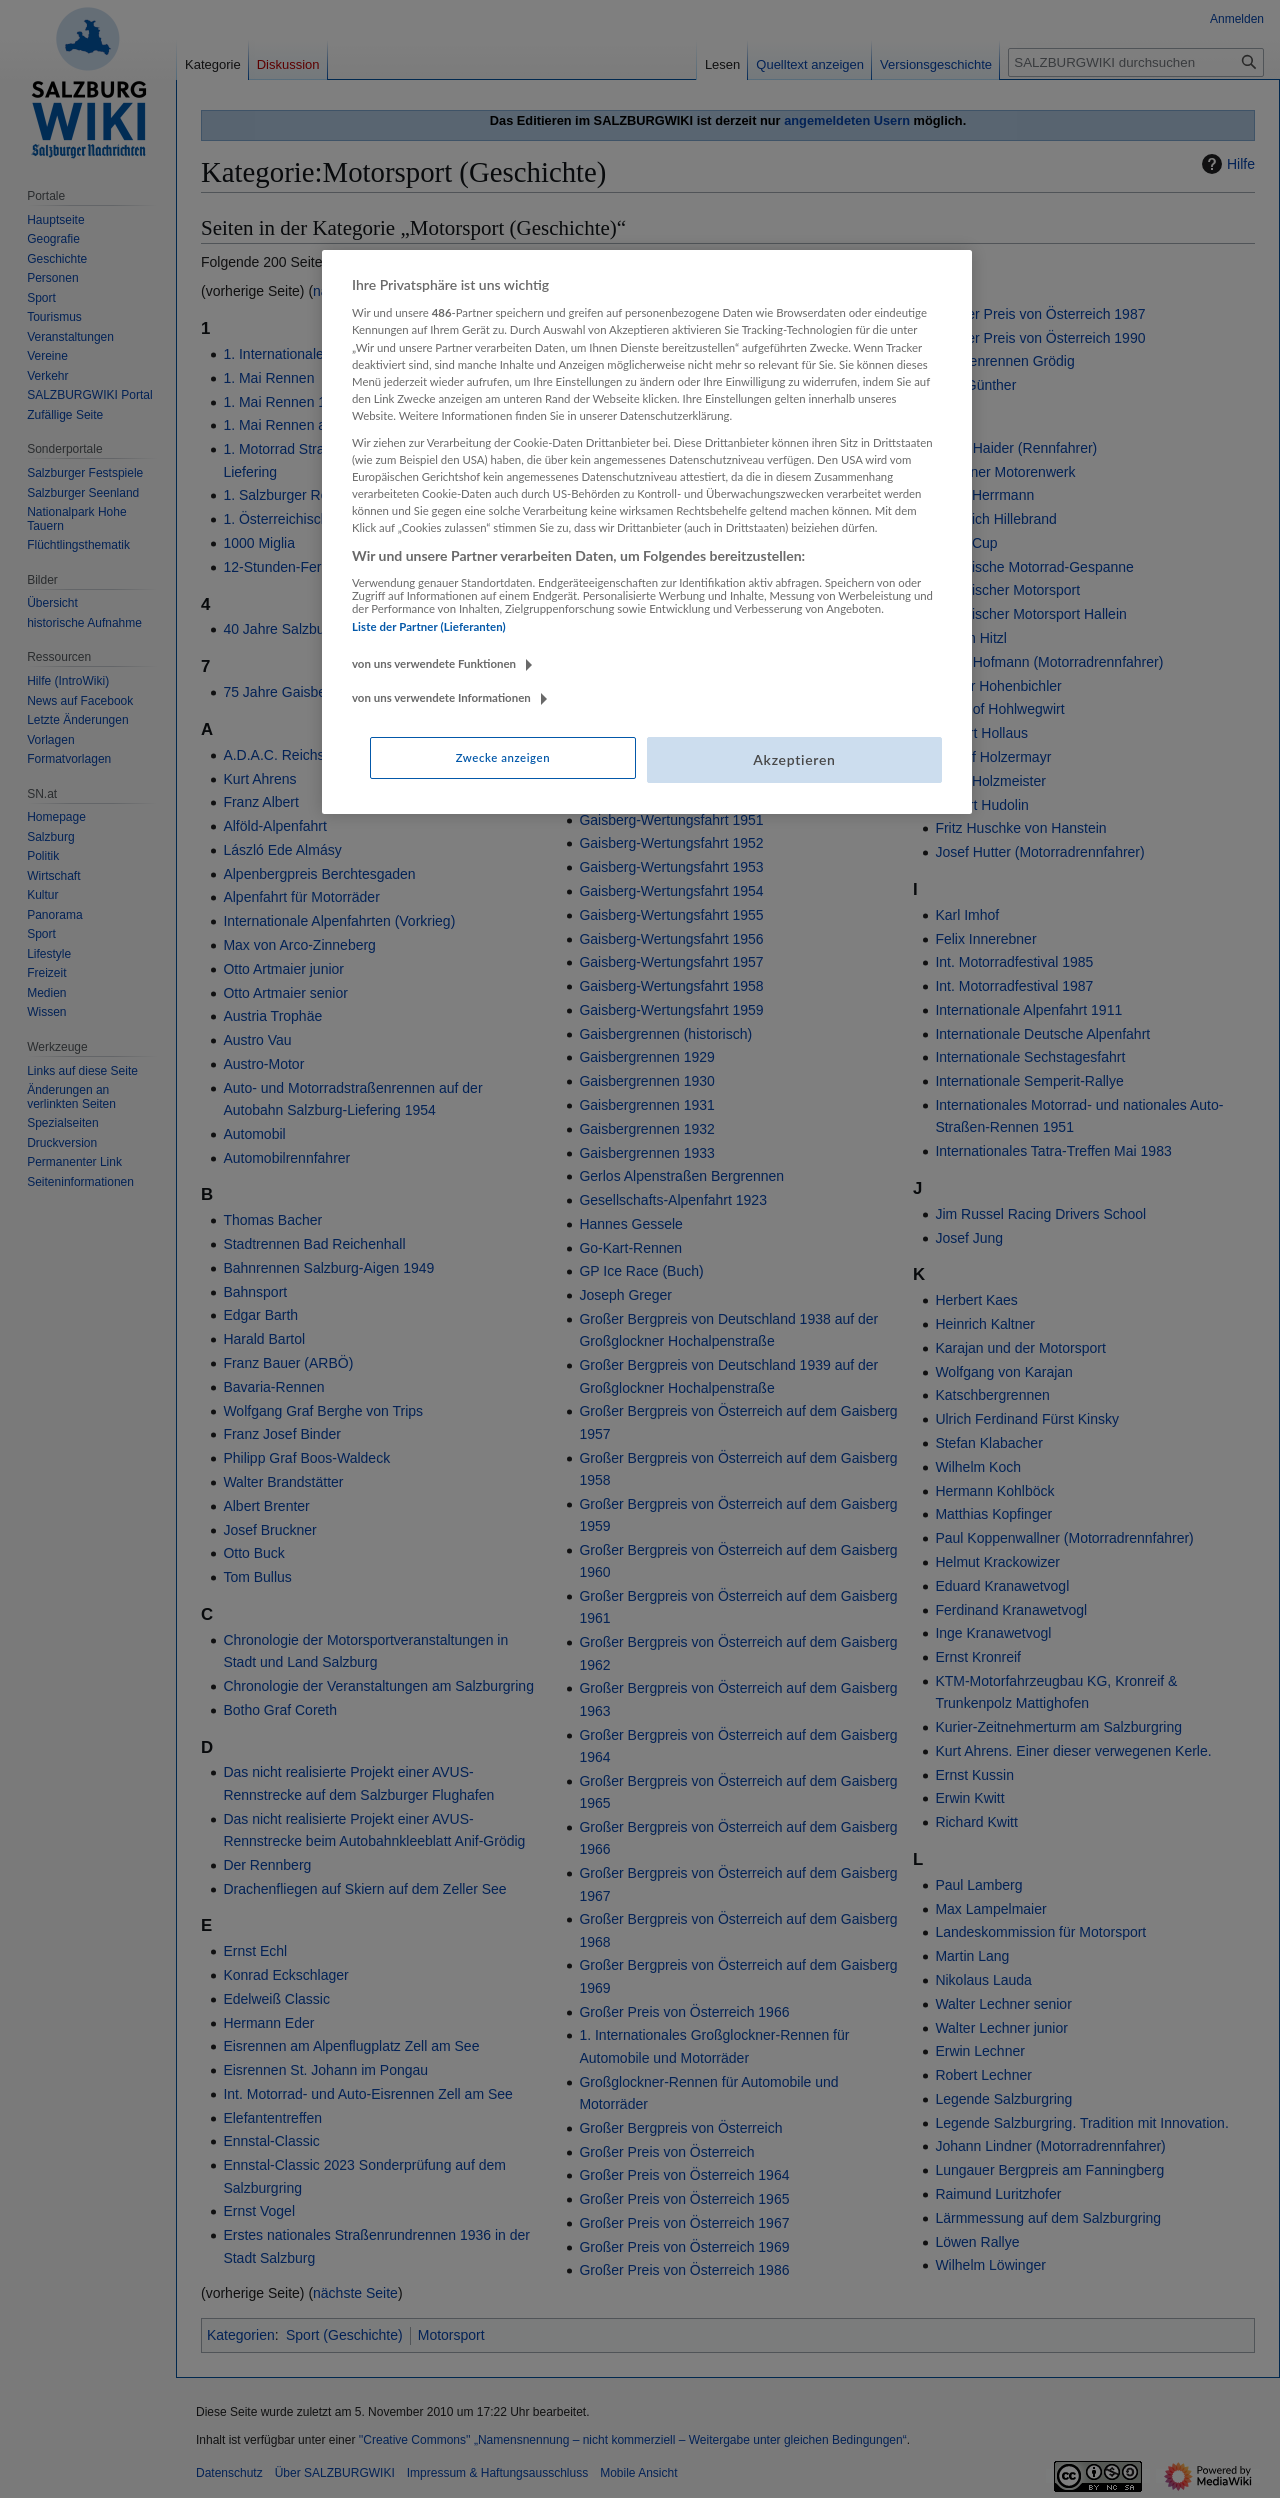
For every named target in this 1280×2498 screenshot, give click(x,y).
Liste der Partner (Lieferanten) (429, 626)
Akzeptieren (794, 759)
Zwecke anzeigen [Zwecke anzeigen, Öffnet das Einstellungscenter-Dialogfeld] (503, 757)
